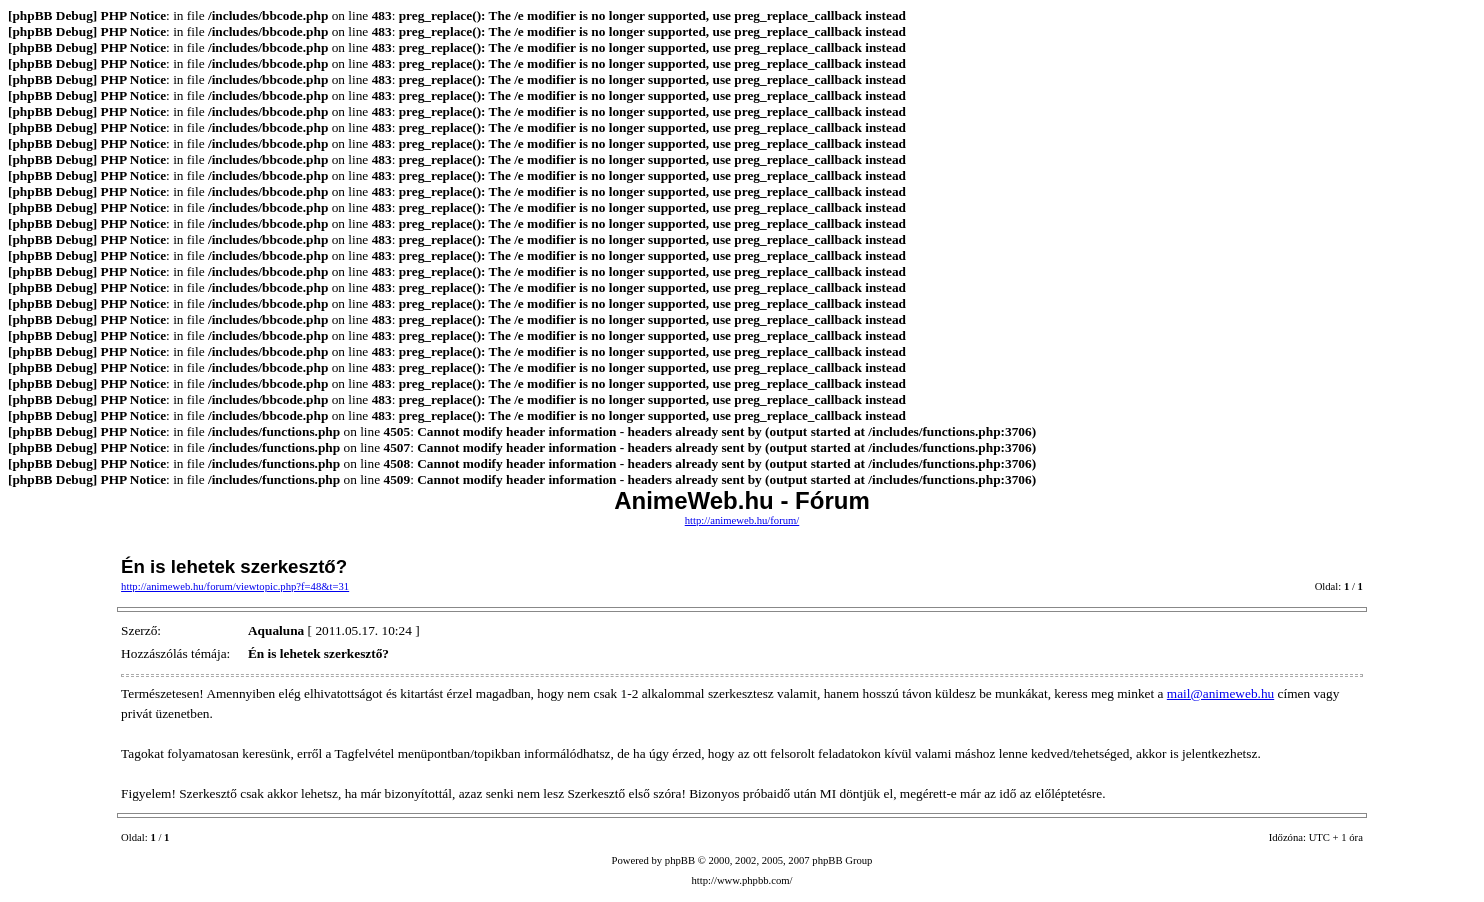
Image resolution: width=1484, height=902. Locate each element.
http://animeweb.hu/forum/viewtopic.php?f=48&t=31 (235, 586)
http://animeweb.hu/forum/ (742, 520)
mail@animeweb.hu (1220, 693)
